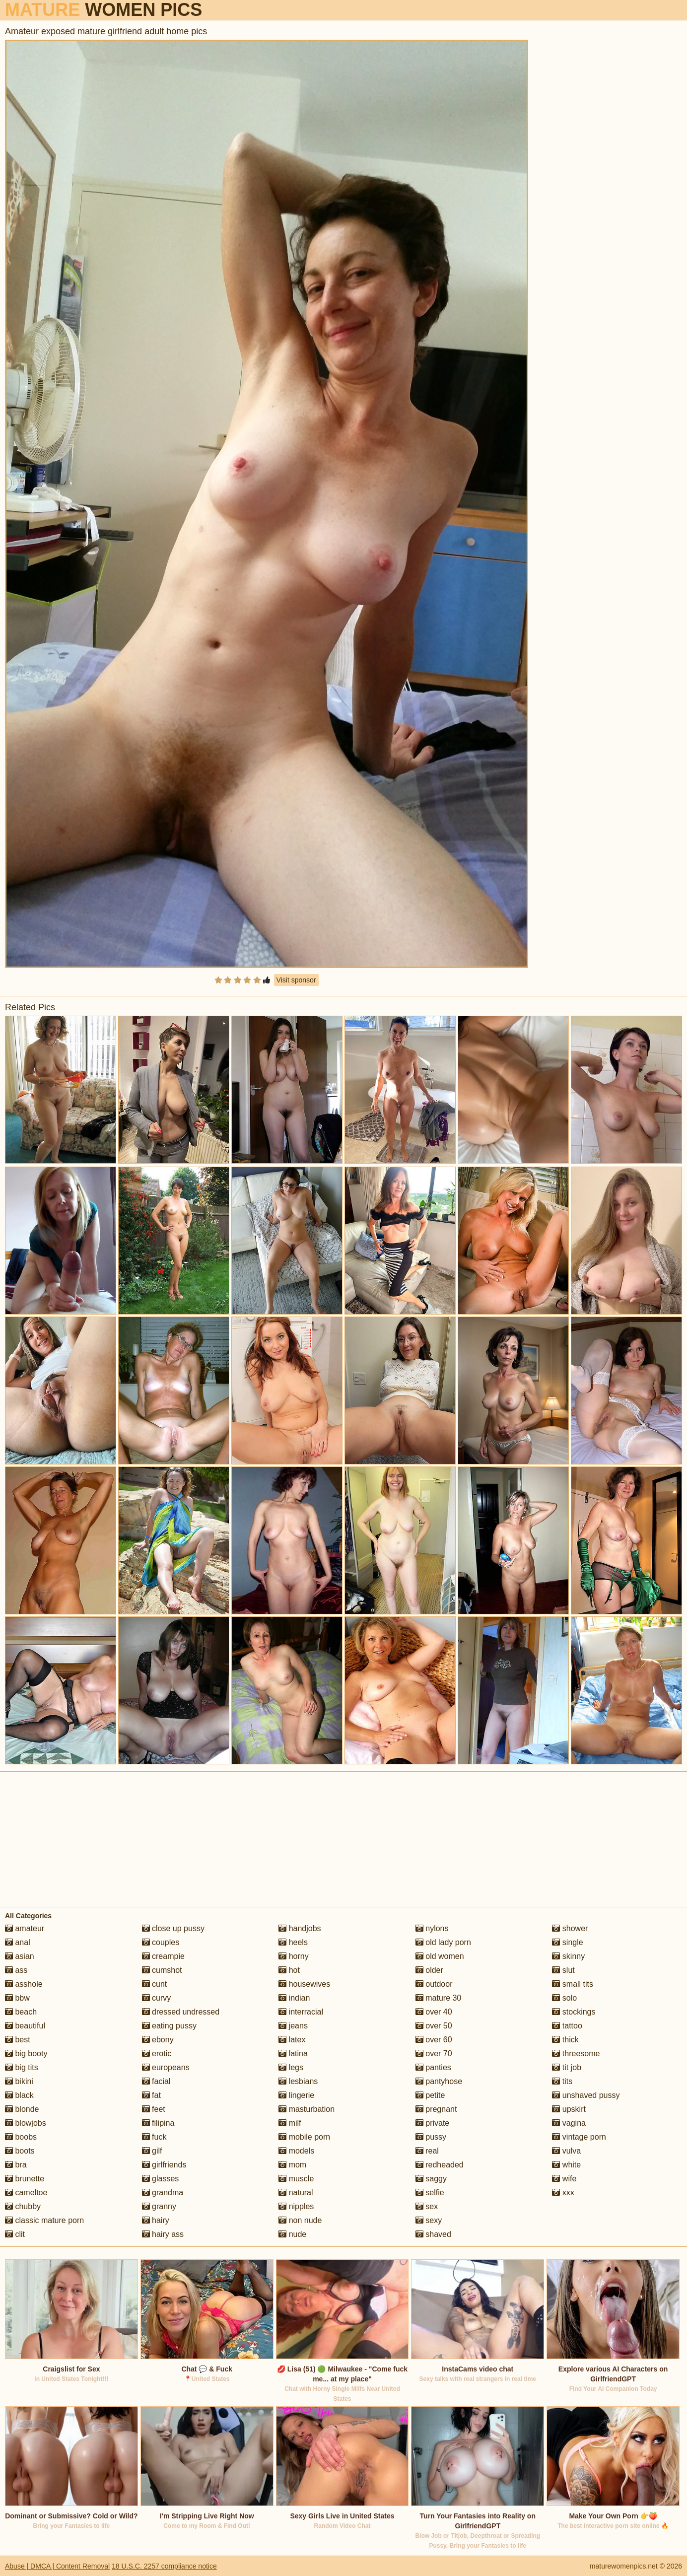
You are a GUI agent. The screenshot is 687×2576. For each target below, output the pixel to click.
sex (426, 2206)
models (296, 2151)
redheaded (439, 2164)
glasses (160, 2178)
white (566, 2164)
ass (16, 1970)
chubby (23, 2206)
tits (562, 2081)
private (432, 2123)
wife (564, 2178)
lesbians (298, 2081)
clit (15, 2234)
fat (151, 2095)
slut (563, 1970)
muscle (296, 2178)
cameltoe (26, 2192)
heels (293, 1942)
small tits (572, 1984)
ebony (158, 2039)
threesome (576, 2053)
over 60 (433, 2039)
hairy (155, 2220)
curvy (156, 1998)
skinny (568, 1956)
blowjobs (25, 2123)
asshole (24, 1984)
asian (19, 1956)
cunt (154, 1984)
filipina (158, 2123)
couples (161, 1942)
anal (17, 1942)
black (19, 2095)
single (567, 1942)
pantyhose (438, 2081)
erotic (157, 2053)
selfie (429, 2192)
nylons (432, 1928)
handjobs (299, 1928)
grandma (163, 2192)
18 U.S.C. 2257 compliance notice (164, 2566)
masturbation (306, 2109)
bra (16, 2164)
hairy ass (163, 2234)
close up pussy (173, 1928)
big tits (21, 2067)
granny (159, 2206)
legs (290, 2067)
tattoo (567, 2025)
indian (294, 1998)
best (17, 2039)
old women (439, 1956)
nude (292, 2234)
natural (295, 2192)
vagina (569, 2123)
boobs (21, 2137)
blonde (22, 2109)
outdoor (434, 1984)
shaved (433, 2234)
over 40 (433, 2012)
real (427, 2151)
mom (292, 2164)
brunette (24, 2178)
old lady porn (443, 1942)
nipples (296, 2206)
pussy (430, 2137)
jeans (293, 2025)
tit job (566, 2067)
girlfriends (164, 2164)
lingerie (296, 2095)
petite (430, 2095)
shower (570, 1928)
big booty (26, 2053)
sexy (428, 2220)
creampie (163, 1956)
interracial (300, 2012)
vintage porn (579, 2137)
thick (565, 2039)
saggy (431, 2178)
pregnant (436, 2109)
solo (564, 1998)
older (429, 1970)
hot (289, 1970)
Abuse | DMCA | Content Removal (57, 2566)
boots (20, 2151)
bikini (19, 2081)
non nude (300, 2220)
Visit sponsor (296, 980)
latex (291, 2039)
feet (153, 2109)
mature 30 (438, 1998)
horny (293, 1956)
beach (21, 2012)
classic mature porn (44, 2220)
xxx (563, 2192)
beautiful (25, 2025)
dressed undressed (181, 2012)
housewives (304, 1984)
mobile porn (304, 2137)
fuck (154, 2137)
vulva (566, 2151)
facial (156, 2081)
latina (293, 2053)
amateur (24, 1928)
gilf (152, 2151)
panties (433, 2067)
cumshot (162, 1970)
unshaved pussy (585, 2095)
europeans (166, 2067)
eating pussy (169, 2025)
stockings (573, 2012)
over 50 (433, 2025)
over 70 (433, 2053)
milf (289, 2123)
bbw (17, 1998)
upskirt (569, 2109)
